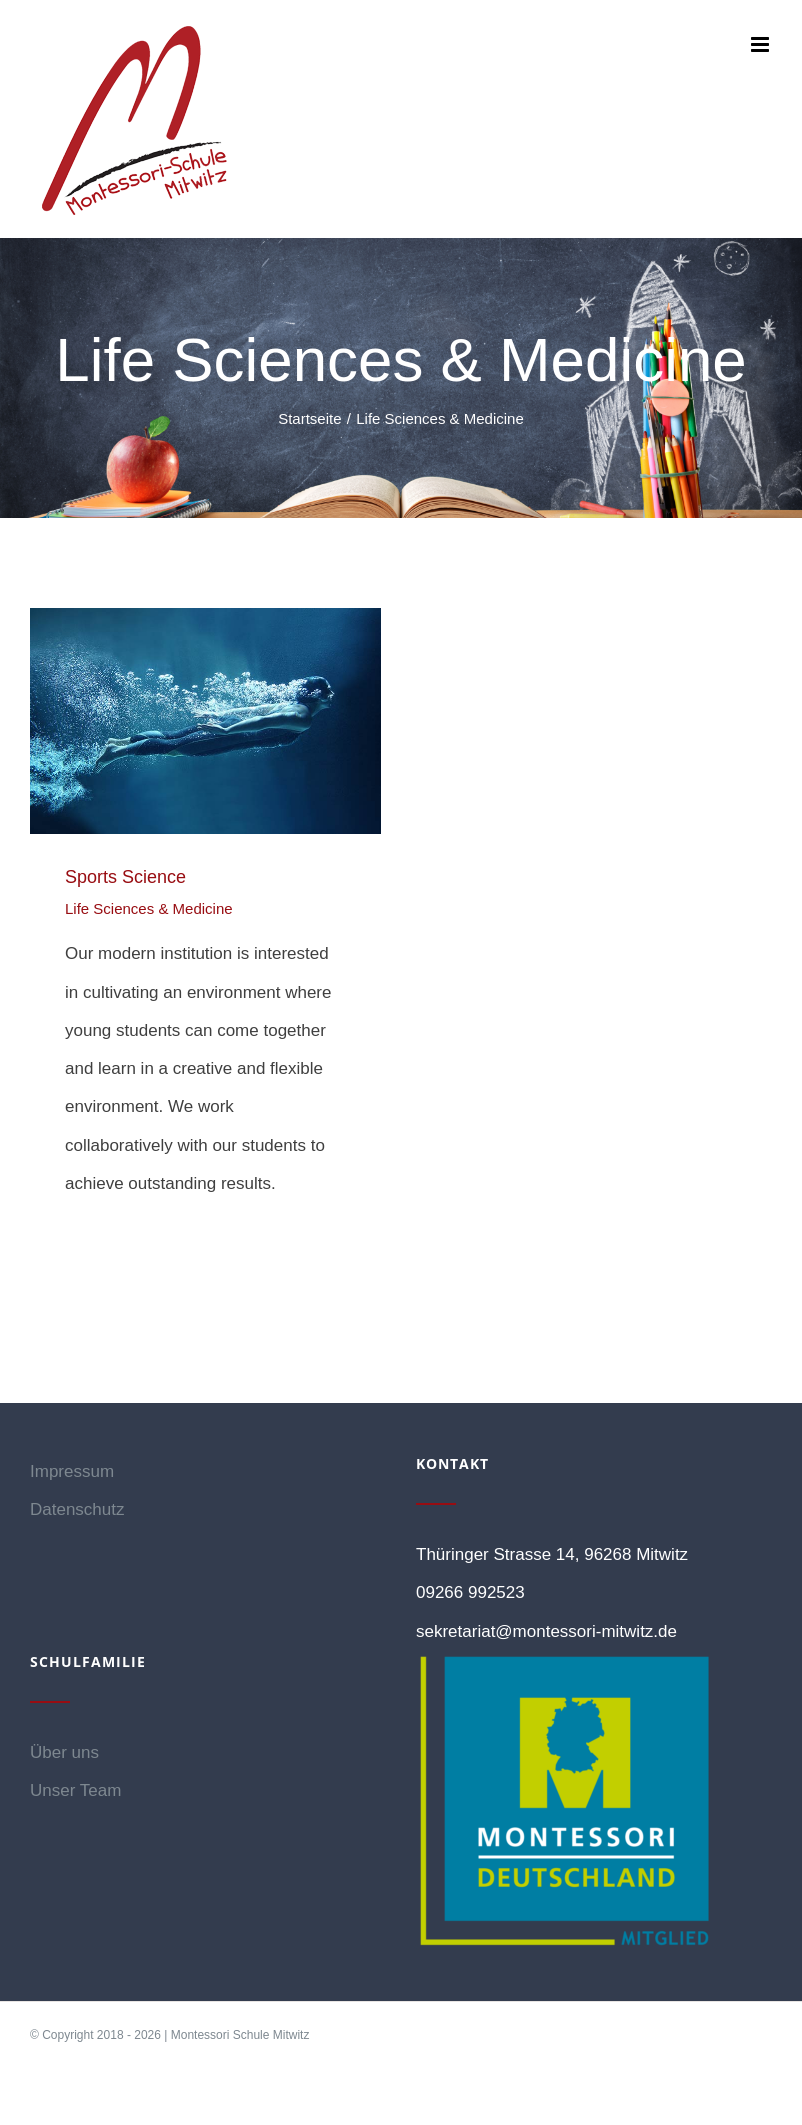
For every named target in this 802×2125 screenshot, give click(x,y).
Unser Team (75, 1790)
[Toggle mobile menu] (761, 44)
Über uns (64, 1752)
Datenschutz (77, 1509)
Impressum (72, 1471)
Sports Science (125, 877)
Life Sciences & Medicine (149, 908)
